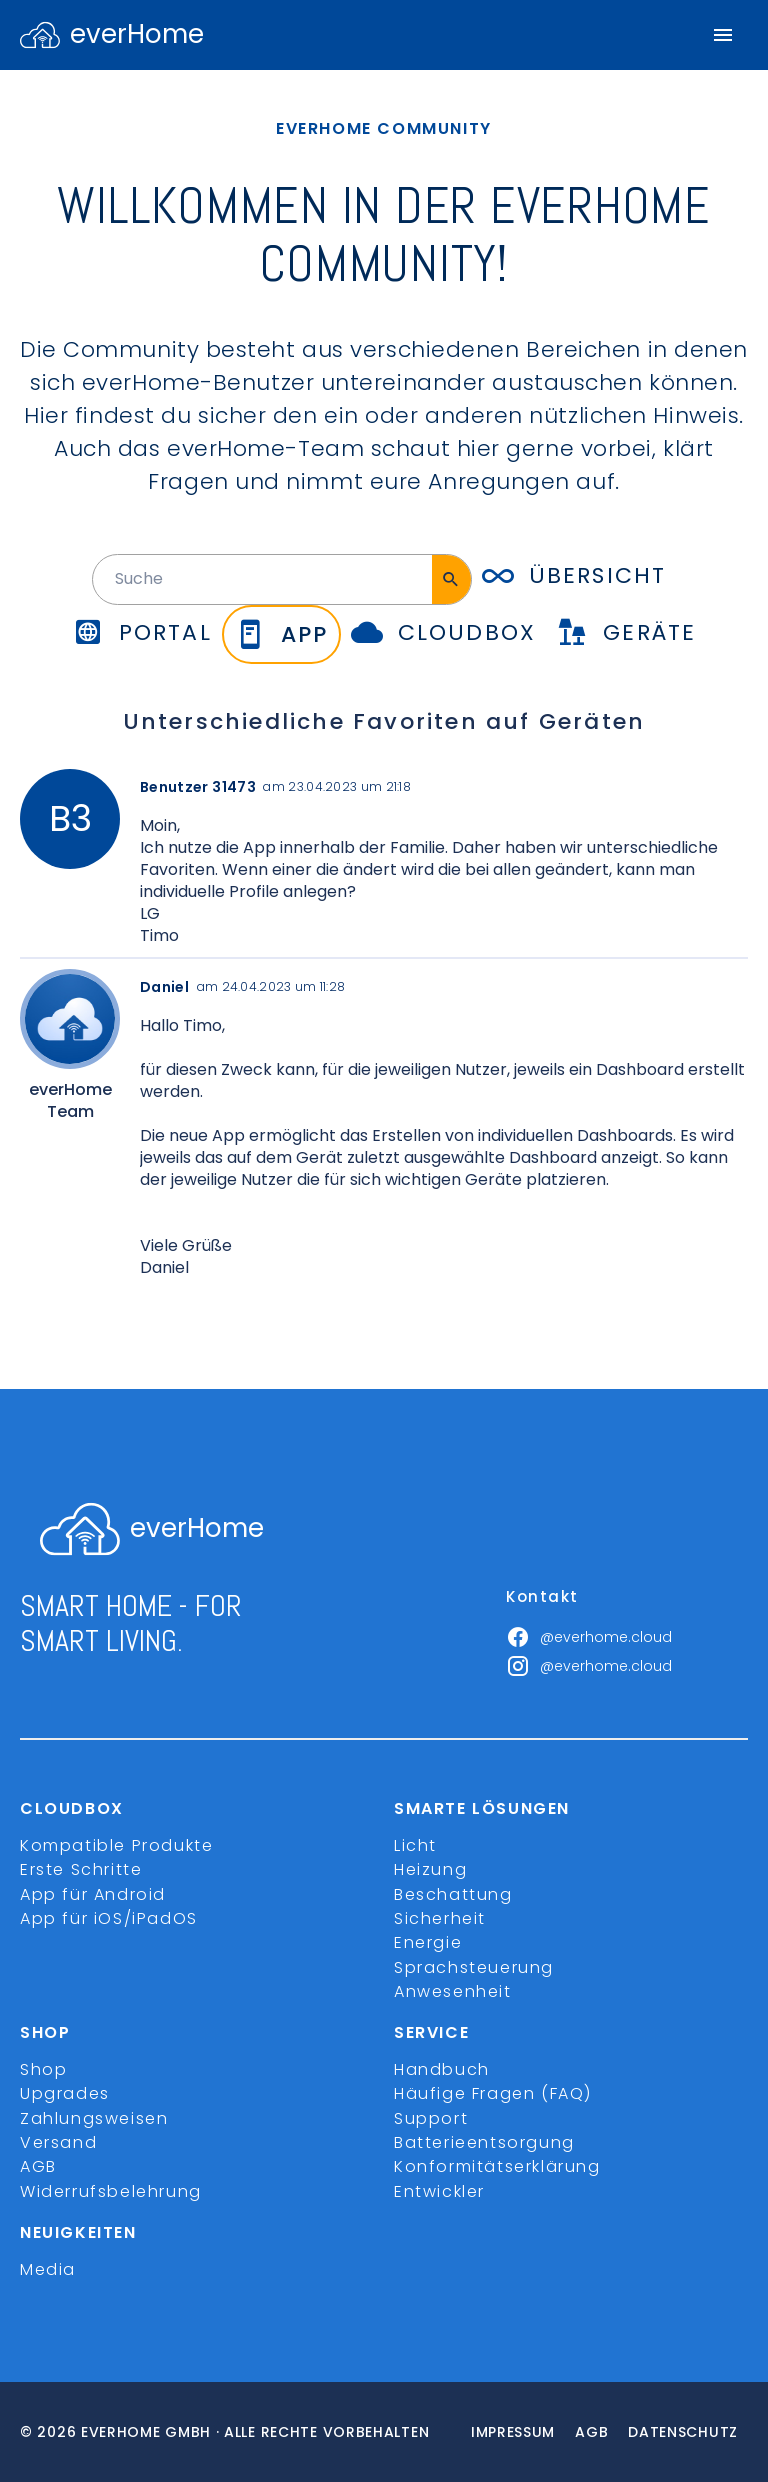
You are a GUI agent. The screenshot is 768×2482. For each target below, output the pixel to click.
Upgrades (65, 2093)
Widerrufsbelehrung (111, 2191)
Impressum (513, 2432)
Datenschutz (683, 2432)
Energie (428, 1942)
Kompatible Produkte (116, 1845)
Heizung (430, 1869)
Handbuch (442, 2069)
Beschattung (453, 1894)
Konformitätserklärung (497, 2166)
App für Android (93, 1894)
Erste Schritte (81, 1869)
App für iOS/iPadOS (109, 1918)
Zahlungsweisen (94, 2118)
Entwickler (439, 2191)
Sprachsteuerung (474, 1967)
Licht (415, 1845)
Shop (43, 2069)
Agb (591, 2432)
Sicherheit (440, 1918)
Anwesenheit (453, 1991)
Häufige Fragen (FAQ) (493, 2093)
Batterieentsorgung (484, 2142)
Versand (58, 2142)
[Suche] (451, 579)
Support (431, 2118)
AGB (38, 2166)
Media (48, 2269)
